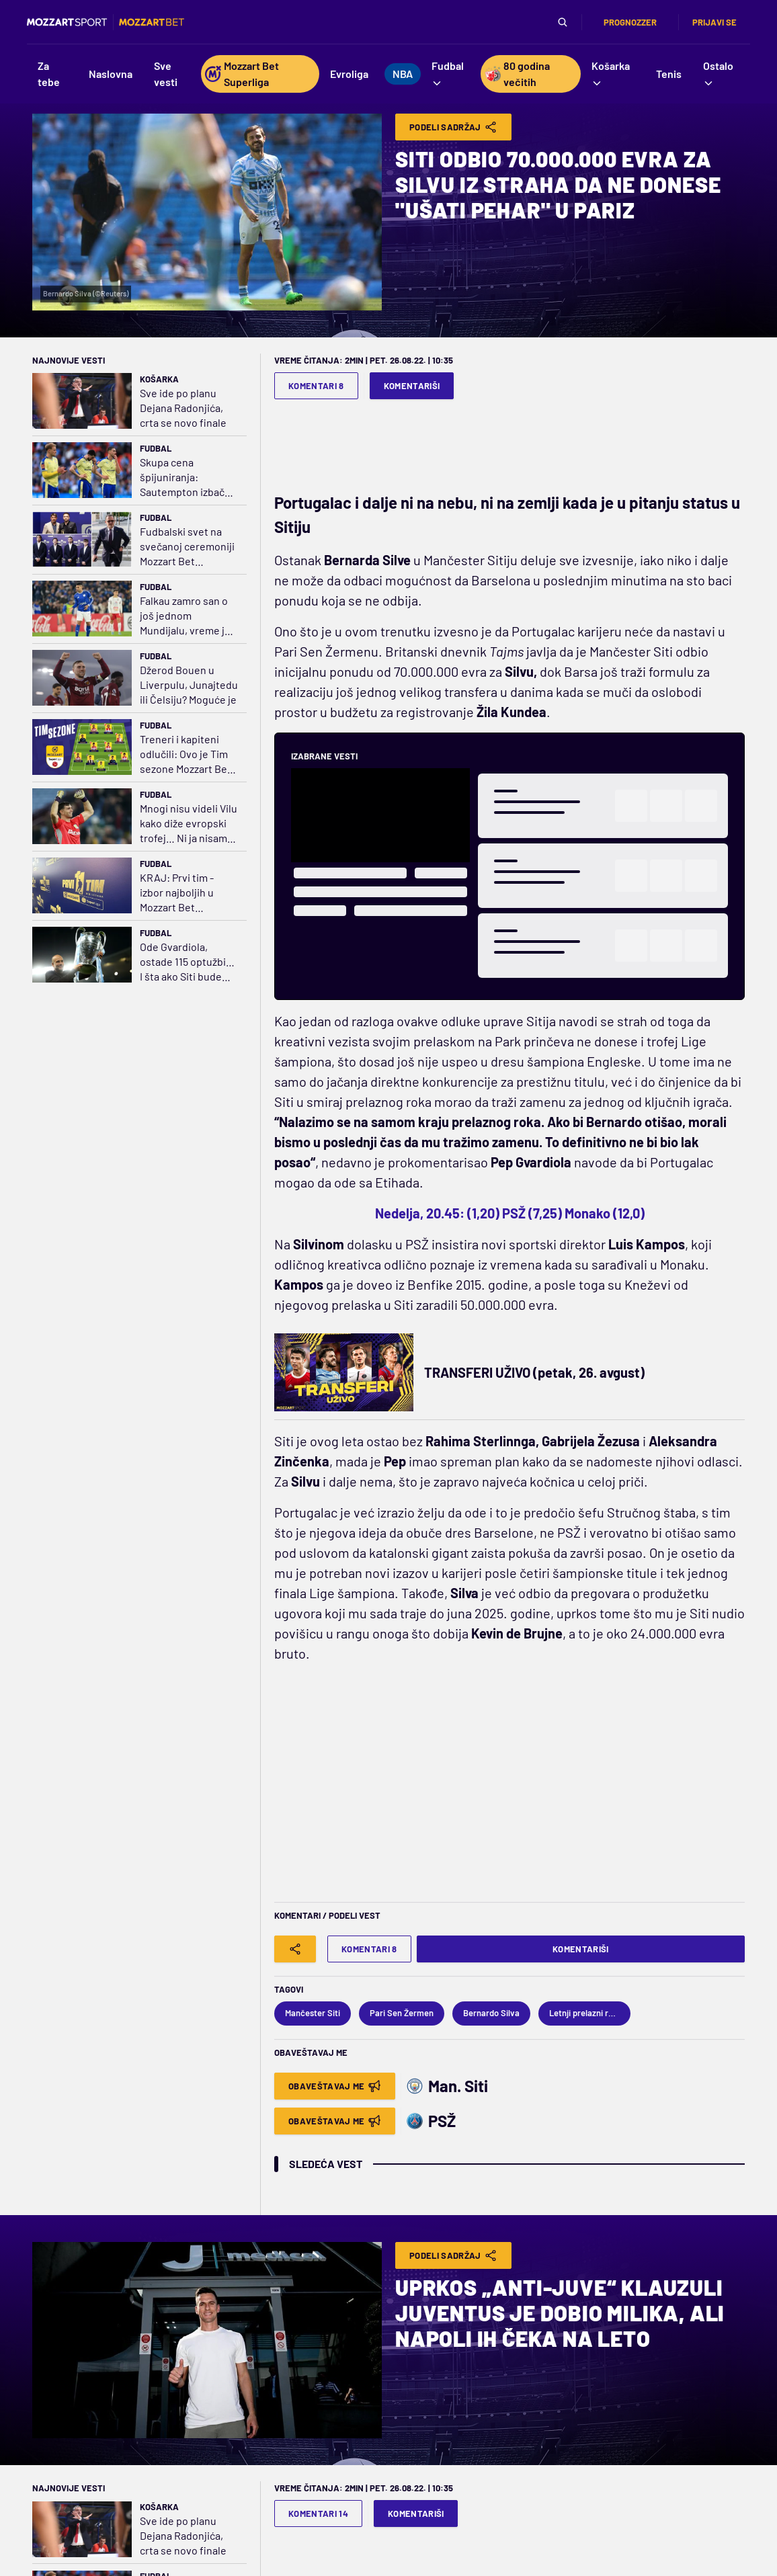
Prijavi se (714, 22)
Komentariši (412, 385)
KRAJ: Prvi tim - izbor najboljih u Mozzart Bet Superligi (177, 893)
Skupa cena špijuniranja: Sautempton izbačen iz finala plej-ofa (188, 477)
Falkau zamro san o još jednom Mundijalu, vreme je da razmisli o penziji (185, 616)
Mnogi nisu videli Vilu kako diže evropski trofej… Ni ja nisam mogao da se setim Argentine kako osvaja (188, 823)
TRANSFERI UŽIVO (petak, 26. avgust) (534, 1372)
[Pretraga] (562, 22)
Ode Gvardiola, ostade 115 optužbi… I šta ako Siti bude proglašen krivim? (187, 962)
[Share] (295, 1949)
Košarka (159, 379)
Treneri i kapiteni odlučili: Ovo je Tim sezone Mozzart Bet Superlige (185, 754)
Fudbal (155, 448)
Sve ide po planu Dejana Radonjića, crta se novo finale (183, 407)
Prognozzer (630, 22)
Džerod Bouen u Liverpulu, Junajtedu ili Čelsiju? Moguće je (189, 684)
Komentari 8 (316, 385)
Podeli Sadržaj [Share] (453, 127)
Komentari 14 (318, 2513)
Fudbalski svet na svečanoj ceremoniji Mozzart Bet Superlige (187, 547)
